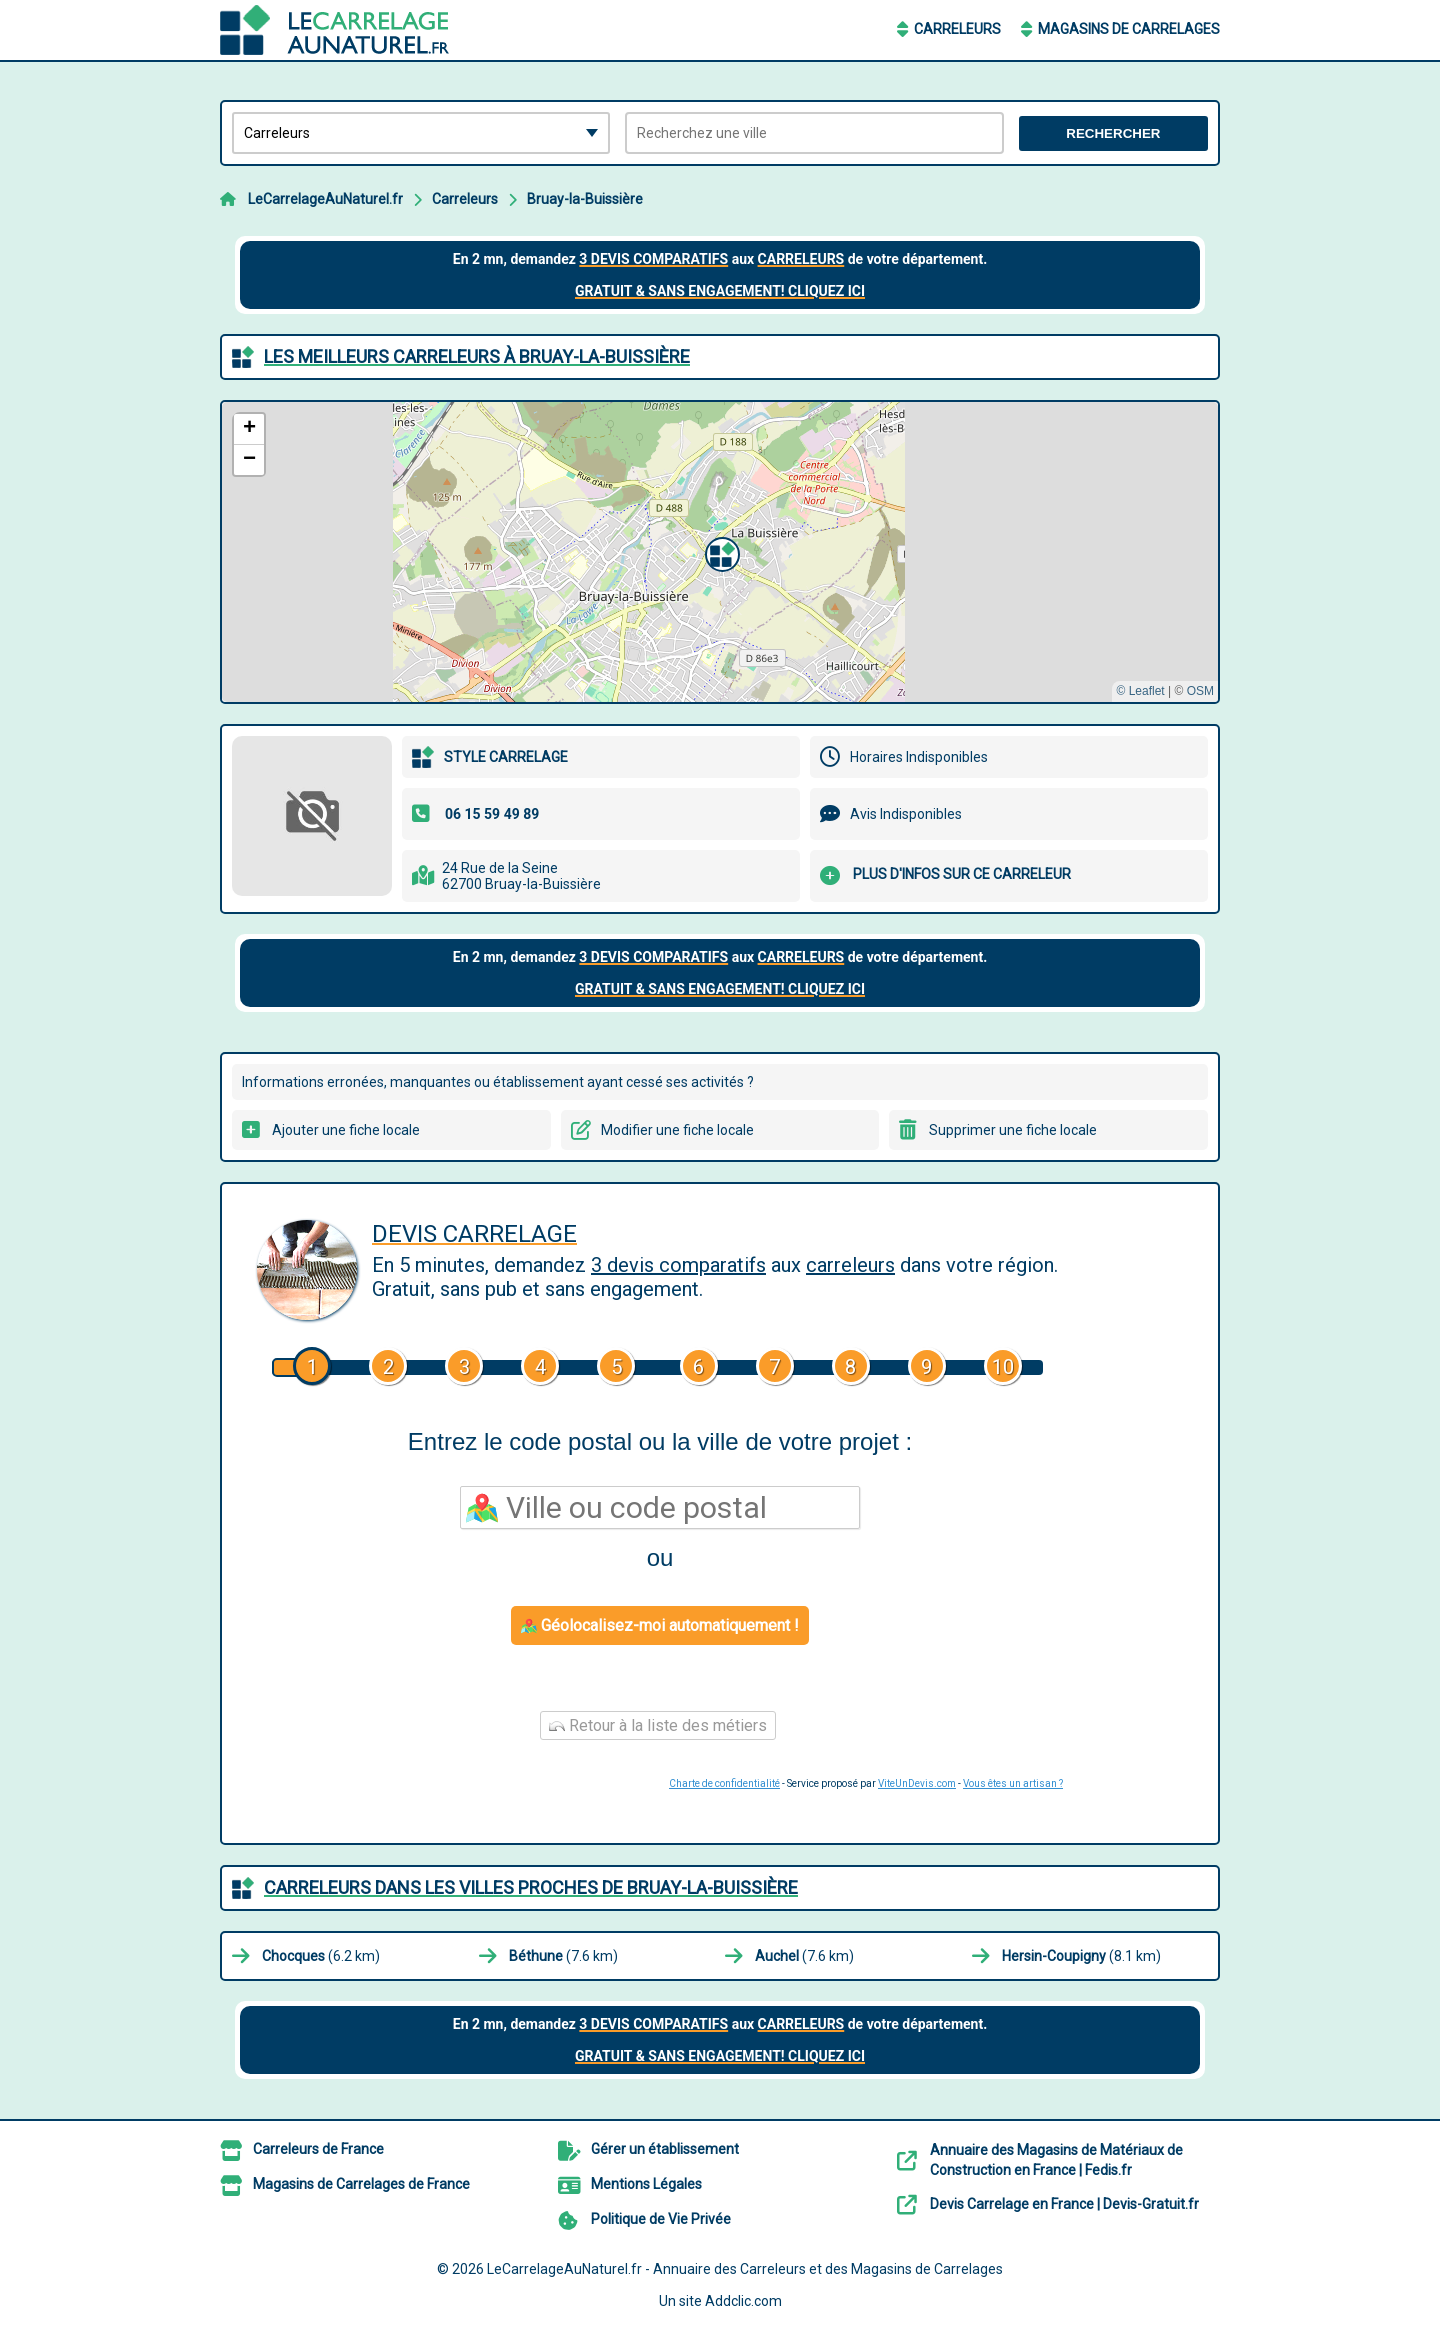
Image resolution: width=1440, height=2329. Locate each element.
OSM (1200, 691)
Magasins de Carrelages (1129, 29)
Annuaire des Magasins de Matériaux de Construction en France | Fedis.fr (1056, 2160)
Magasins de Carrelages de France (361, 2184)
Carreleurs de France (318, 2149)
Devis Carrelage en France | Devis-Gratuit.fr (1064, 2204)
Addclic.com (743, 2301)
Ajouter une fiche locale (346, 1130)
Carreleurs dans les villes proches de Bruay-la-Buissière (531, 1887)
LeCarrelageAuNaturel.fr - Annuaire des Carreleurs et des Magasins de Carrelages (745, 2269)
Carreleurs (957, 29)
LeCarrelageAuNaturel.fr (325, 199)
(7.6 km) (563, 1956)
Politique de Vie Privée (661, 2219)
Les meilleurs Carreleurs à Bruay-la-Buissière (477, 356)
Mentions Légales (646, 2184)
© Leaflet (1140, 691)
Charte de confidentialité (724, 1783)
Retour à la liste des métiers (658, 1725)
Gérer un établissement (665, 2149)
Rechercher (1113, 133)
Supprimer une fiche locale (1013, 1130)
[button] (720, 552)
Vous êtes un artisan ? (1013, 1783)
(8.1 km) (1081, 1956)
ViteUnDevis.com (917, 1783)
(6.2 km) (321, 1956)
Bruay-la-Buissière (585, 199)
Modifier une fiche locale (677, 1130)
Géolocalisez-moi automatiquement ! (660, 1625)
